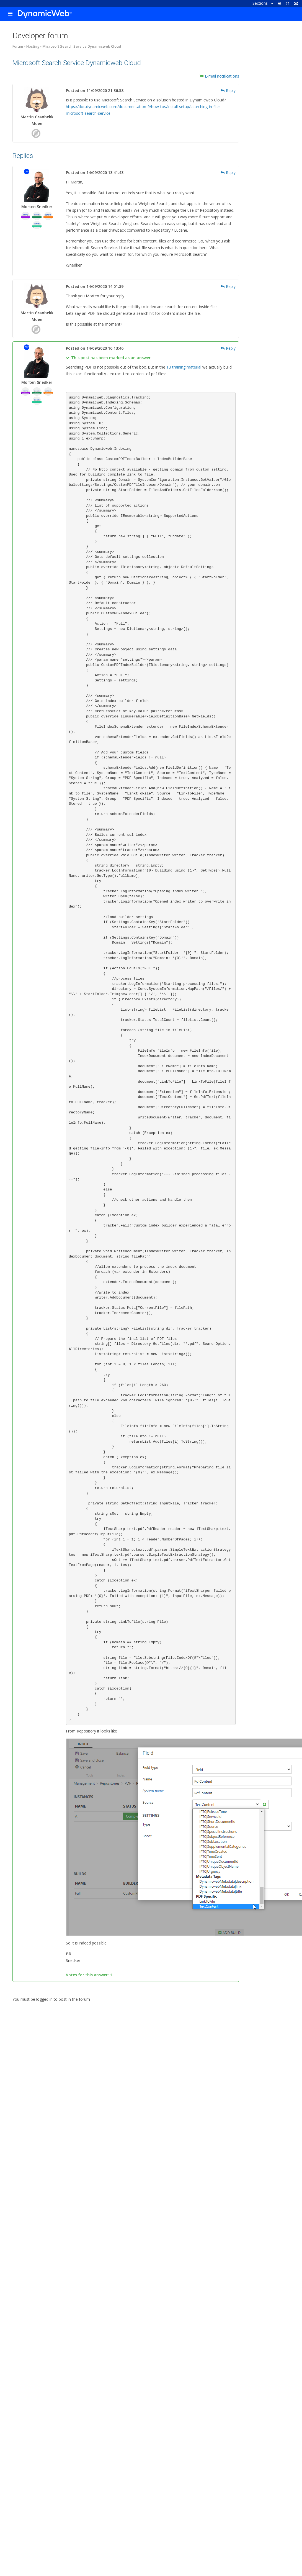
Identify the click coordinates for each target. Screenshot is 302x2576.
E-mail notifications (219, 76)
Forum (17, 46)
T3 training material (183, 367)
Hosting (32, 46)
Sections (262, 3)
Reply (228, 90)
